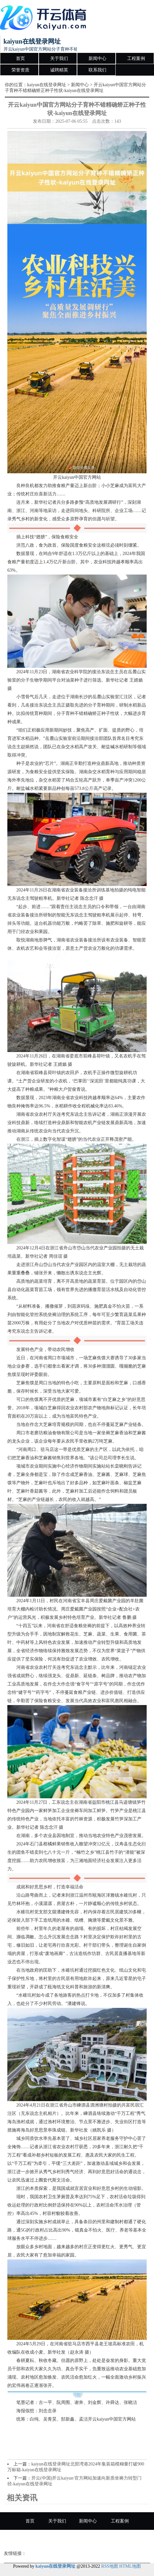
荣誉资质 (20, 70)
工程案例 (136, 58)
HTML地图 (130, 2566)
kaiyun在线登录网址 (46, 84)
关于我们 (59, 58)
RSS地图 (109, 2566)
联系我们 (97, 70)
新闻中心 (97, 58)
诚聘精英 (59, 70)
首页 (20, 58)
